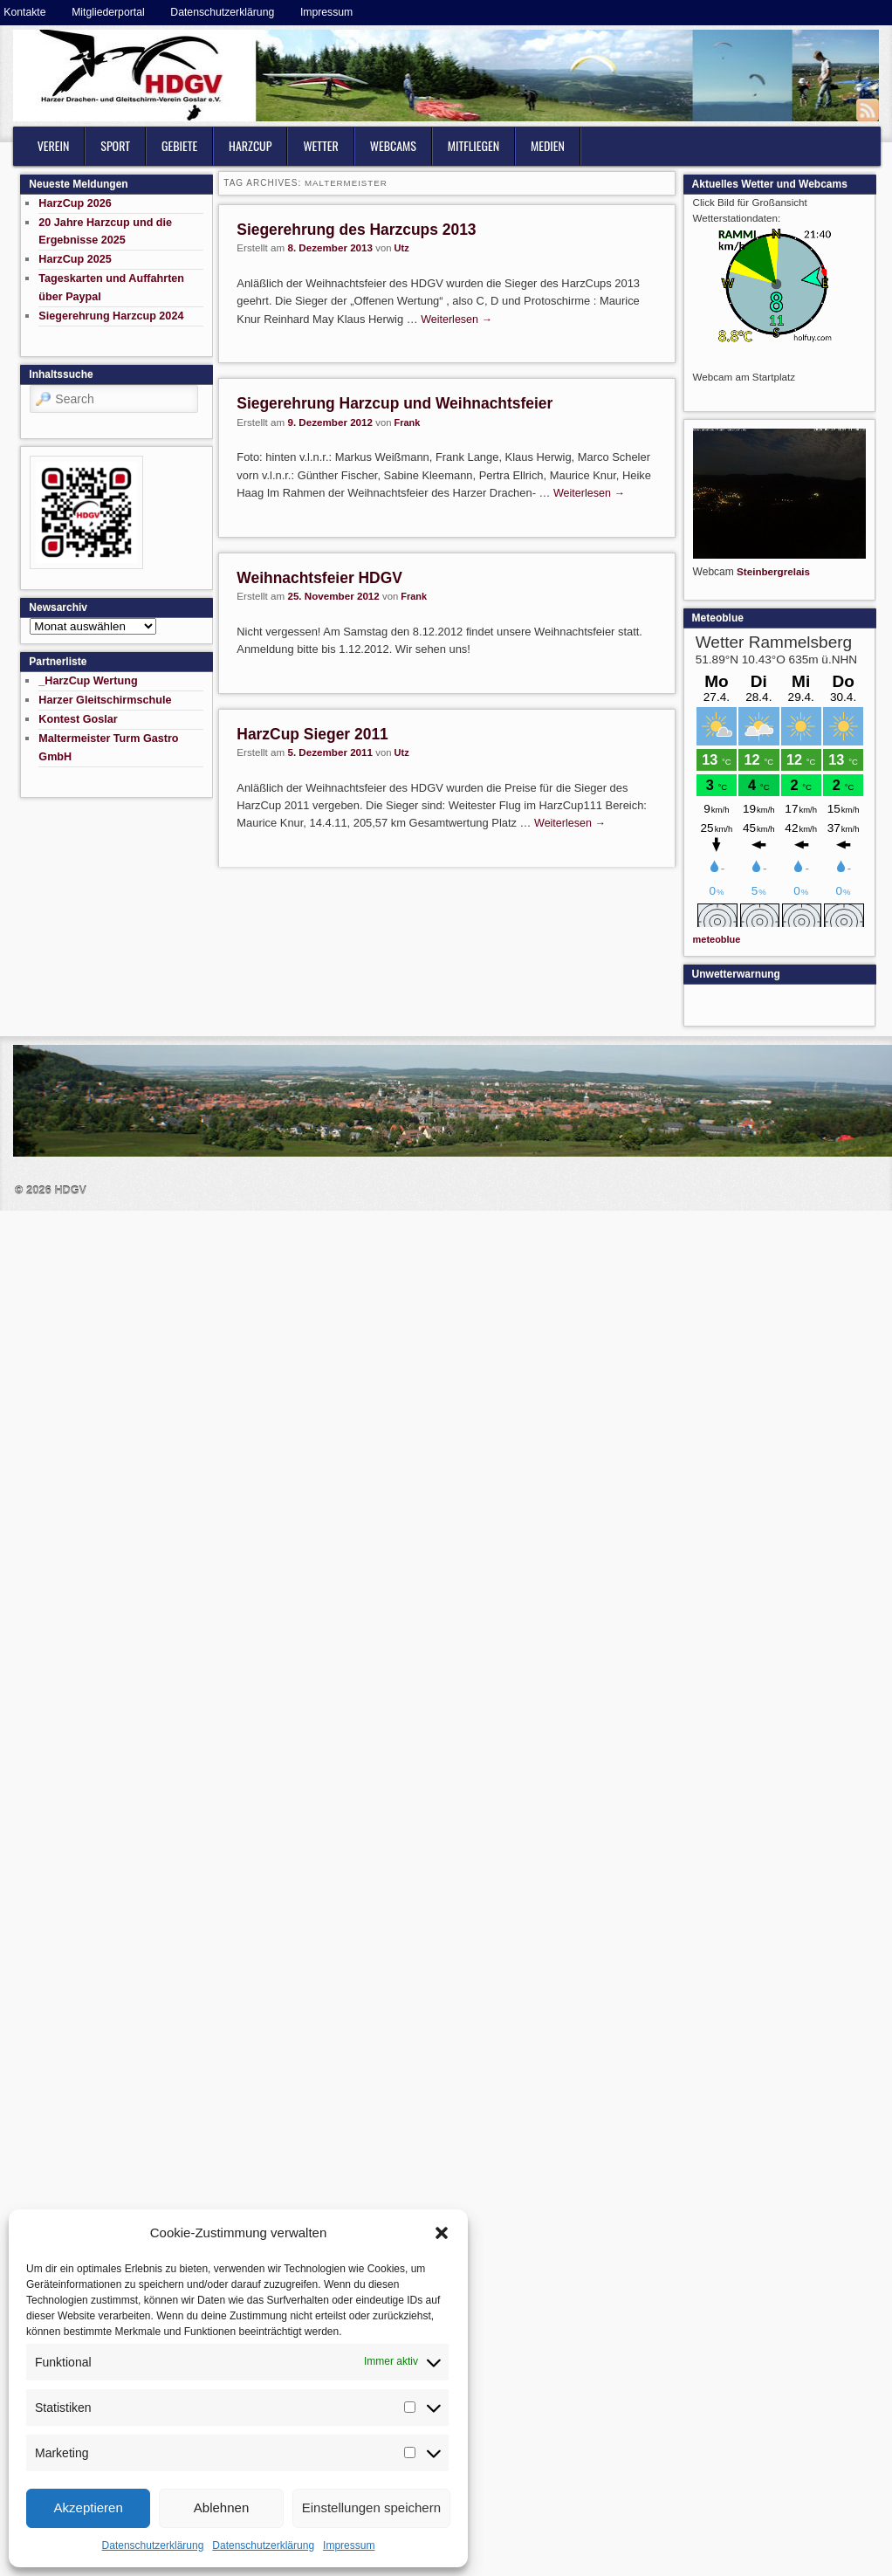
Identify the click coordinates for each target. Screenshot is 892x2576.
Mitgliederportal (108, 12)
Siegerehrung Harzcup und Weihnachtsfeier (394, 403)
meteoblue (717, 939)
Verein (54, 145)
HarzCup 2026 (74, 203)
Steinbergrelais (773, 571)
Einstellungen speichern (371, 2507)
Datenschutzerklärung (153, 2545)
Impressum (348, 2545)
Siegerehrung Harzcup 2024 (110, 316)
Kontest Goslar (77, 719)
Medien (548, 145)
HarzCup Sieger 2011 (312, 734)
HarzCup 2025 (74, 259)
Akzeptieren (88, 2507)
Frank (408, 422)
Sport (115, 145)
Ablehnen (221, 2507)
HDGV (70, 1191)
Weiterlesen (456, 319)
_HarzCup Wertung (87, 681)
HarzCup (250, 145)
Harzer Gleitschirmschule (104, 700)
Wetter (320, 145)
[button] (441, 2233)
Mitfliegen (473, 145)
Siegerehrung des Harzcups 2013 (356, 229)
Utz (402, 248)
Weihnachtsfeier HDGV (319, 578)
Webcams (393, 145)
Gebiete (179, 145)
